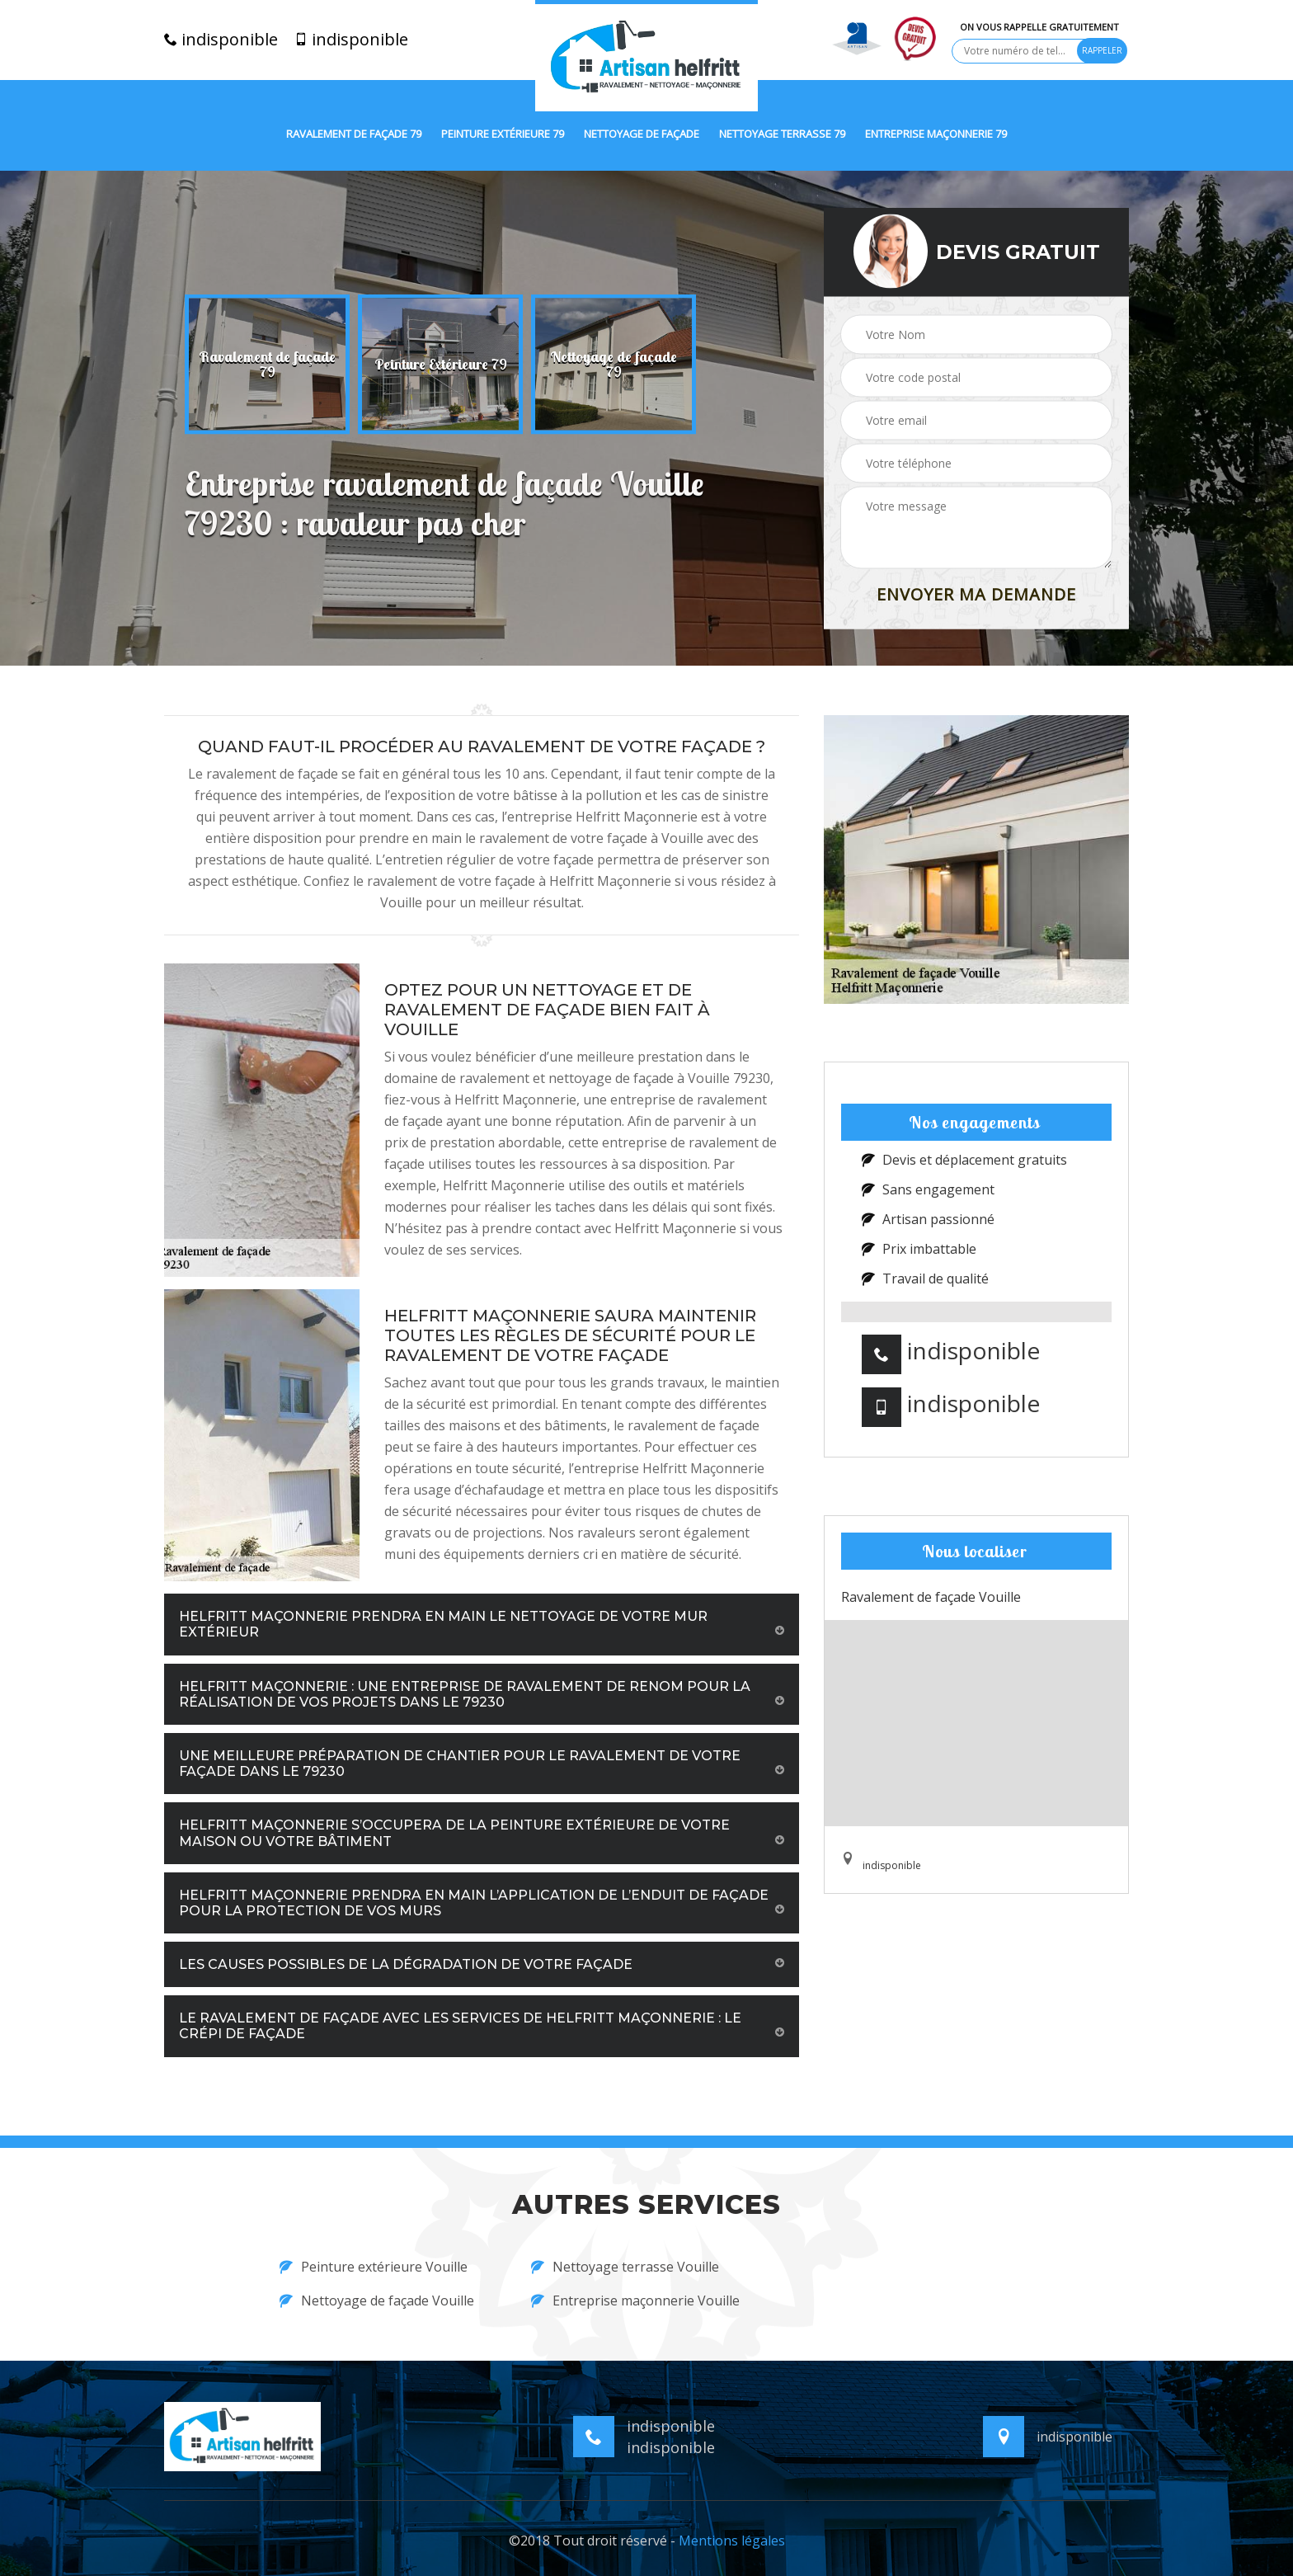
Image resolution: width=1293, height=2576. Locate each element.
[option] (267, 364)
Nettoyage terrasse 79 (782, 134)
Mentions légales (732, 2540)
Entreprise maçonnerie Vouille (635, 2300)
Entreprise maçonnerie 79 (936, 134)
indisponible (221, 39)
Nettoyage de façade (641, 134)
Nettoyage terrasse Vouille (625, 2267)
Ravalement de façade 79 (353, 134)
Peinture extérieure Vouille (374, 2267)
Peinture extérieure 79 (502, 134)
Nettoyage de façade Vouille (377, 2300)
